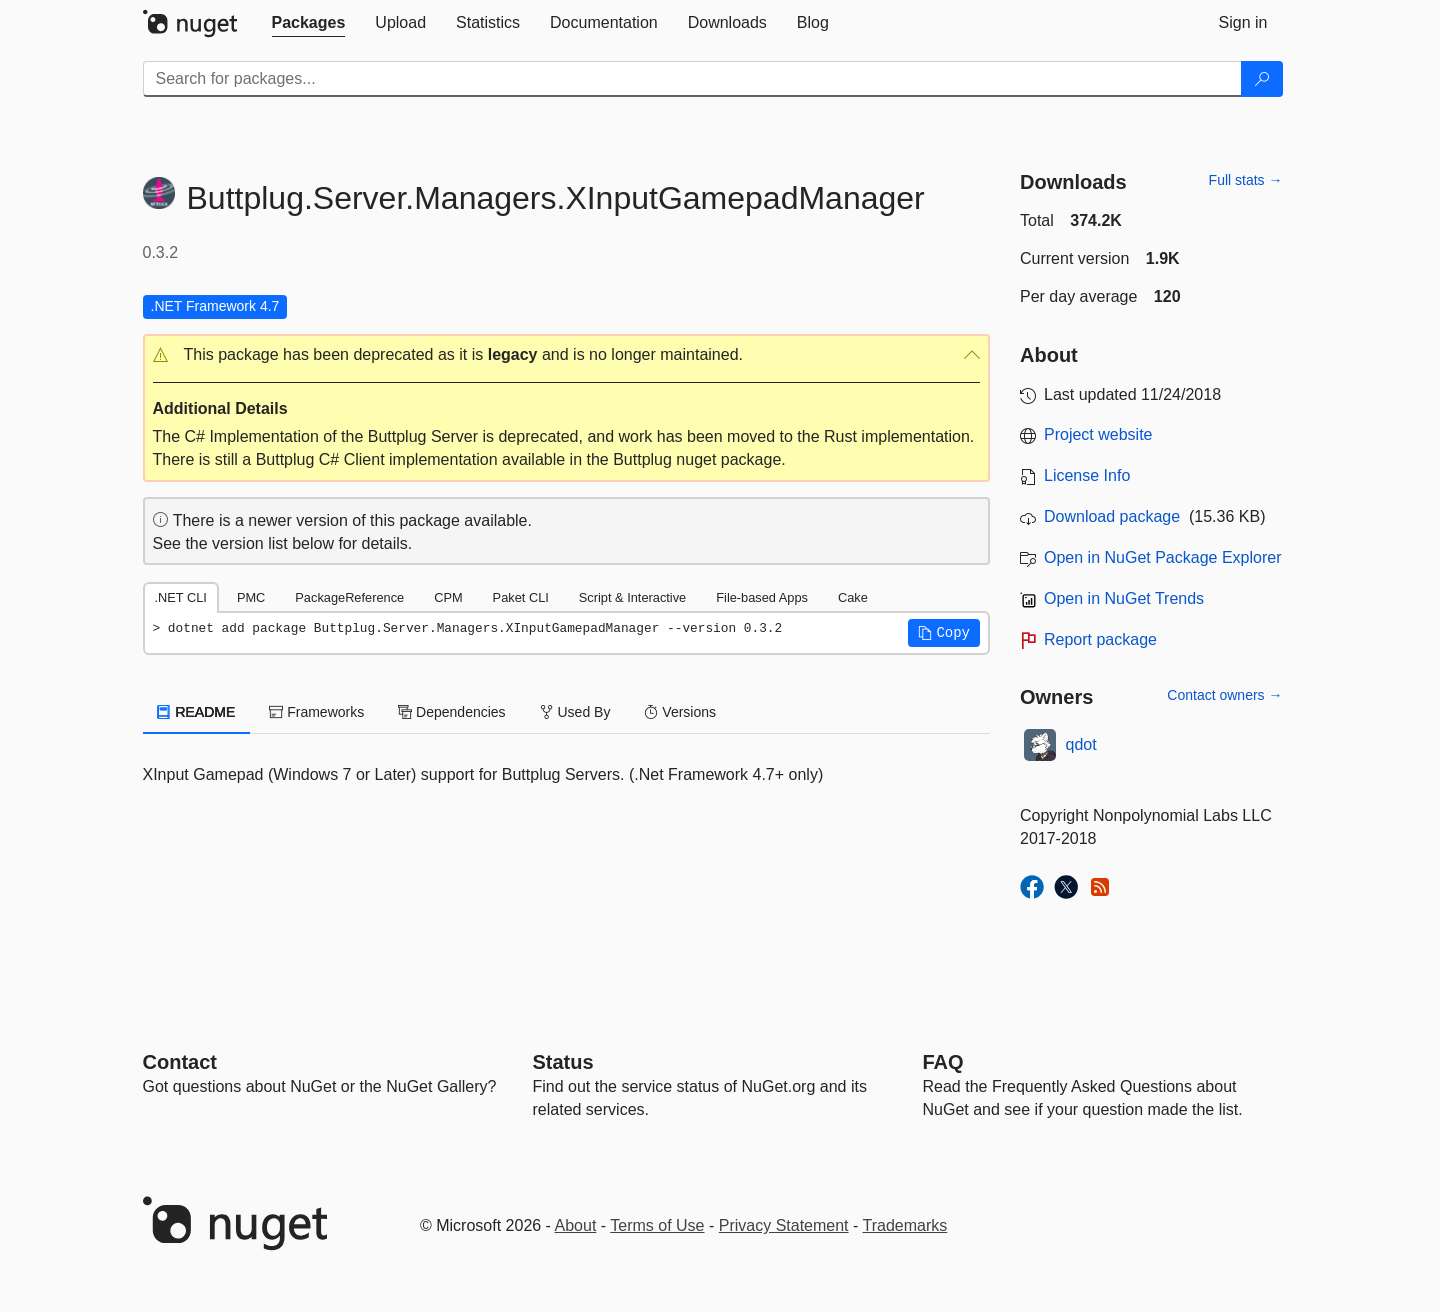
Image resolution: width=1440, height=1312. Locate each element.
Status (563, 1062)
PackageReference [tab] (349, 597)
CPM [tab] (448, 597)
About (576, 1225)
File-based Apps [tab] (762, 597)
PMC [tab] (251, 597)
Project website (1098, 434)
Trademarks (905, 1225)
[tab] (309, 23)
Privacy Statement (784, 1225)
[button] (567, 355)
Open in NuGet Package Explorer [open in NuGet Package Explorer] (1162, 557)
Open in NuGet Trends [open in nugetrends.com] (1124, 598)
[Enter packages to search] (692, 79)
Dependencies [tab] (451, 712)
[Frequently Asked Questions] (943, 1062)
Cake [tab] (853, 597)
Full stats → (1246, 180)
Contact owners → (1224, 695)
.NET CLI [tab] (181, 597)
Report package (1100, 639)
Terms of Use (657, 1225)
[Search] (1262, 79)
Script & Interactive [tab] (632, 597)
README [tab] (197, 712)
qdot (1081, 744)
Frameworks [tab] (316, 712)
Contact (180, 1062)
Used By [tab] (575, 712)
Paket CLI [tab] (521, 597)
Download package (1112, 516)
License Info (1087, 475)
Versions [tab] (680, 712)
